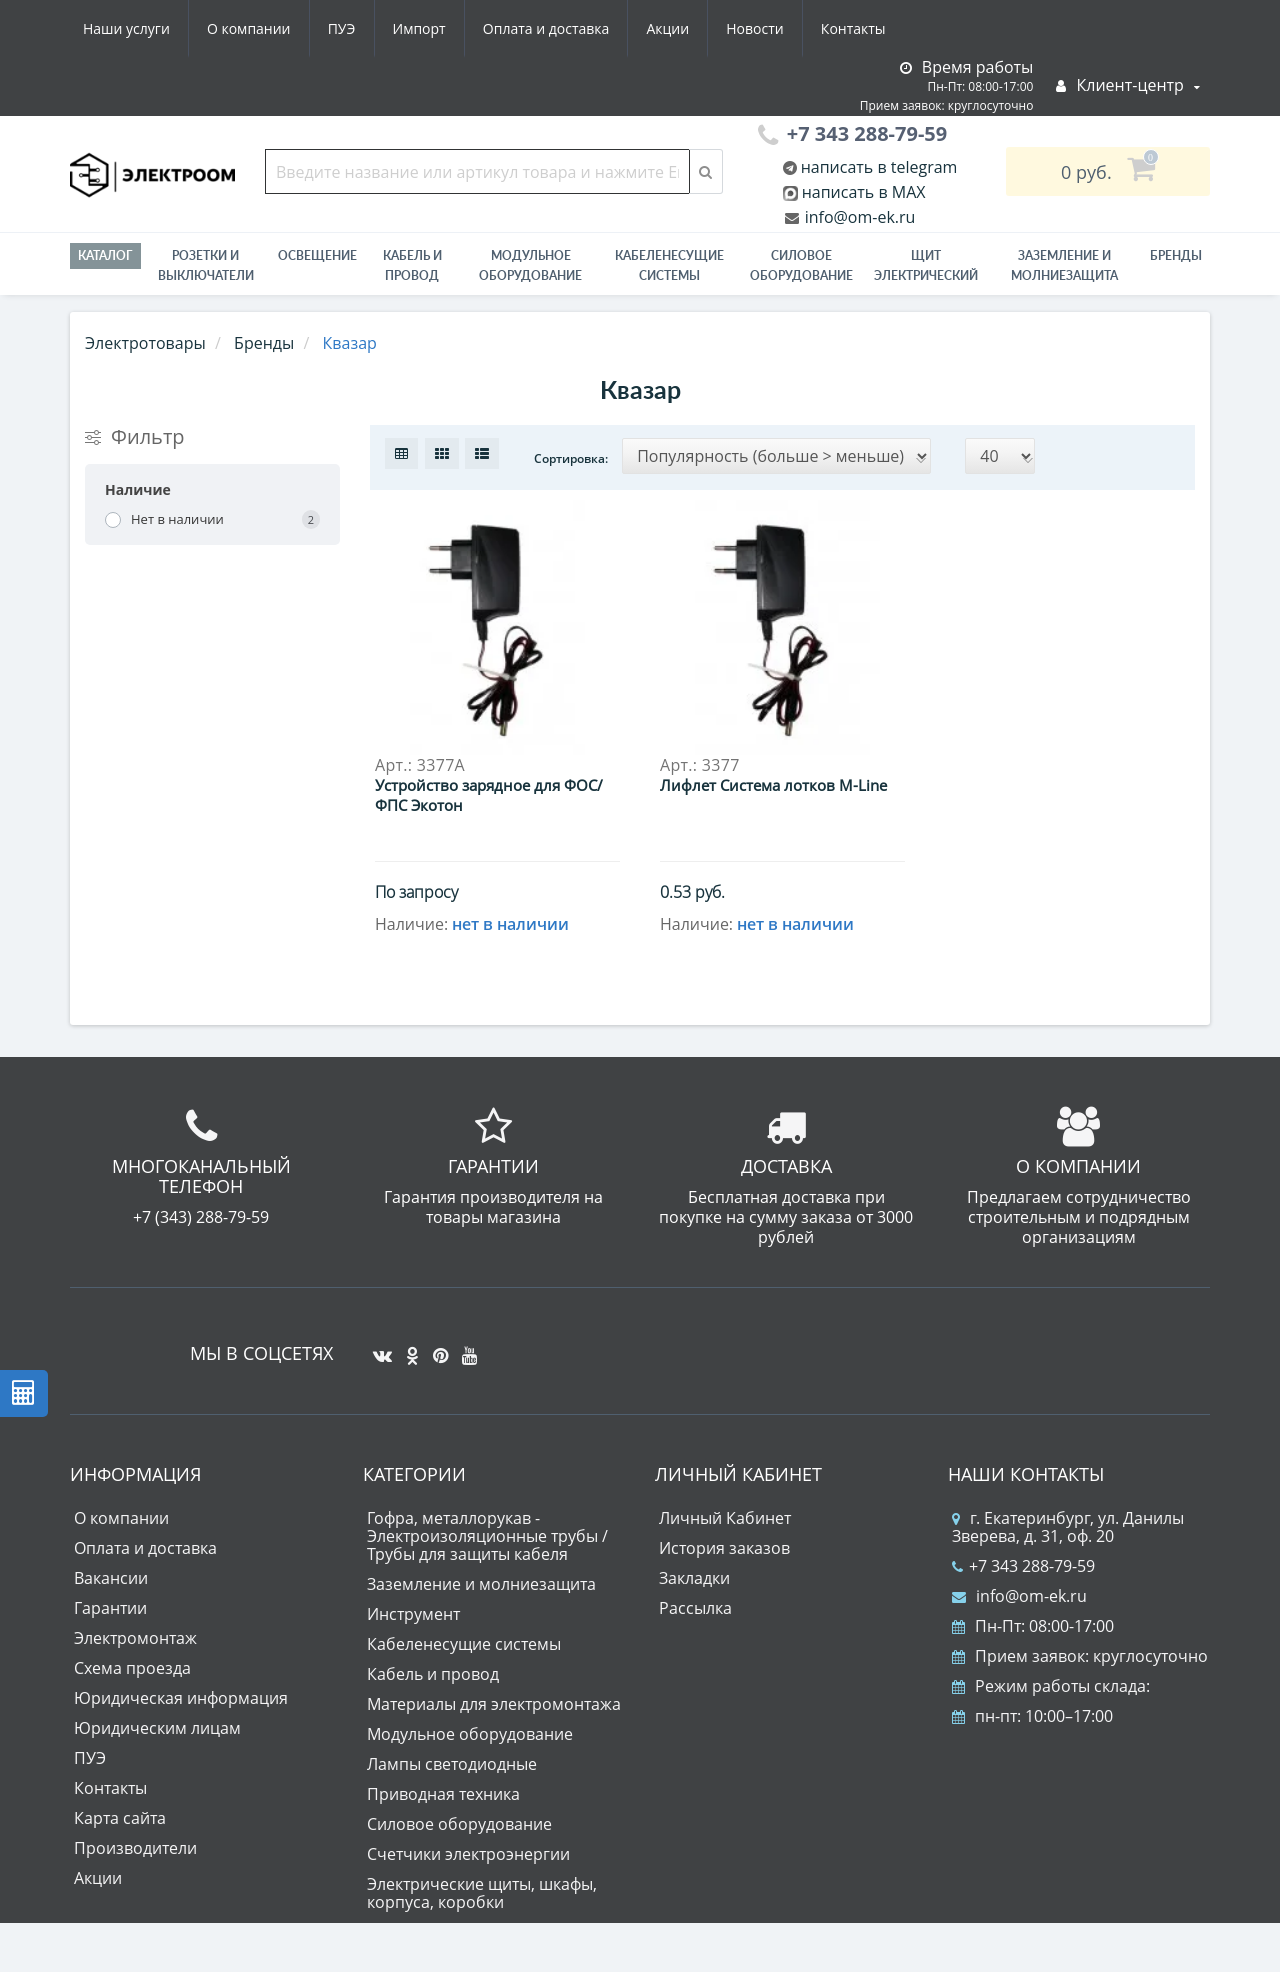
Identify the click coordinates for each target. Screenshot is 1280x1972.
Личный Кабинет (725, 1518)
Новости (754, 28)
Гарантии (110, 1608)
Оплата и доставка (546, 28)
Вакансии (111, 1578)
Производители (135, 1848)
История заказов (724, 1548)
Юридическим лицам (157, 1728)
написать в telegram (877, 167)
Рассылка (695, 1608)
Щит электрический (926, 265)
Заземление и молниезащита (481, 1584)
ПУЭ (342, 28)
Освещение (317, 255)
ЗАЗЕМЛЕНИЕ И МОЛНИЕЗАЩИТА (1064, 265)
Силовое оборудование (801, 265)
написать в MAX (864, 192)
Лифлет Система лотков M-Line (773, 785)
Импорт (419, 28)
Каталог (105, 255)
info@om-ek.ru (858, 217)
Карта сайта (120, 1818)
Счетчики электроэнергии (468, 1854)
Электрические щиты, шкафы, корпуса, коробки (482, 1893)
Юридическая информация (181, 1698)
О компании (249, 28)
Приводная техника (443, 1794)
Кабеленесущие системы (669, 265)
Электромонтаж (135, 1638)
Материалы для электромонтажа (494, 1704)
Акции (667, 28)
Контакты (853, 28)
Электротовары (145, 343)
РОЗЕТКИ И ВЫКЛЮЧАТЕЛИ (206, 265)
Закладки (694, 1578)
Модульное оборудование (530, 265)
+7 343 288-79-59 (1023, 1566)
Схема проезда (132, 1668)
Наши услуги (126, 28)
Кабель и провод (412, 265)
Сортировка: (571, 458)
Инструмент (413, 1614)
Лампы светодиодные (452, 1764)
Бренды (1176, 255)
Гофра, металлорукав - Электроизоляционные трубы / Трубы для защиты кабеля (487, 1536)
